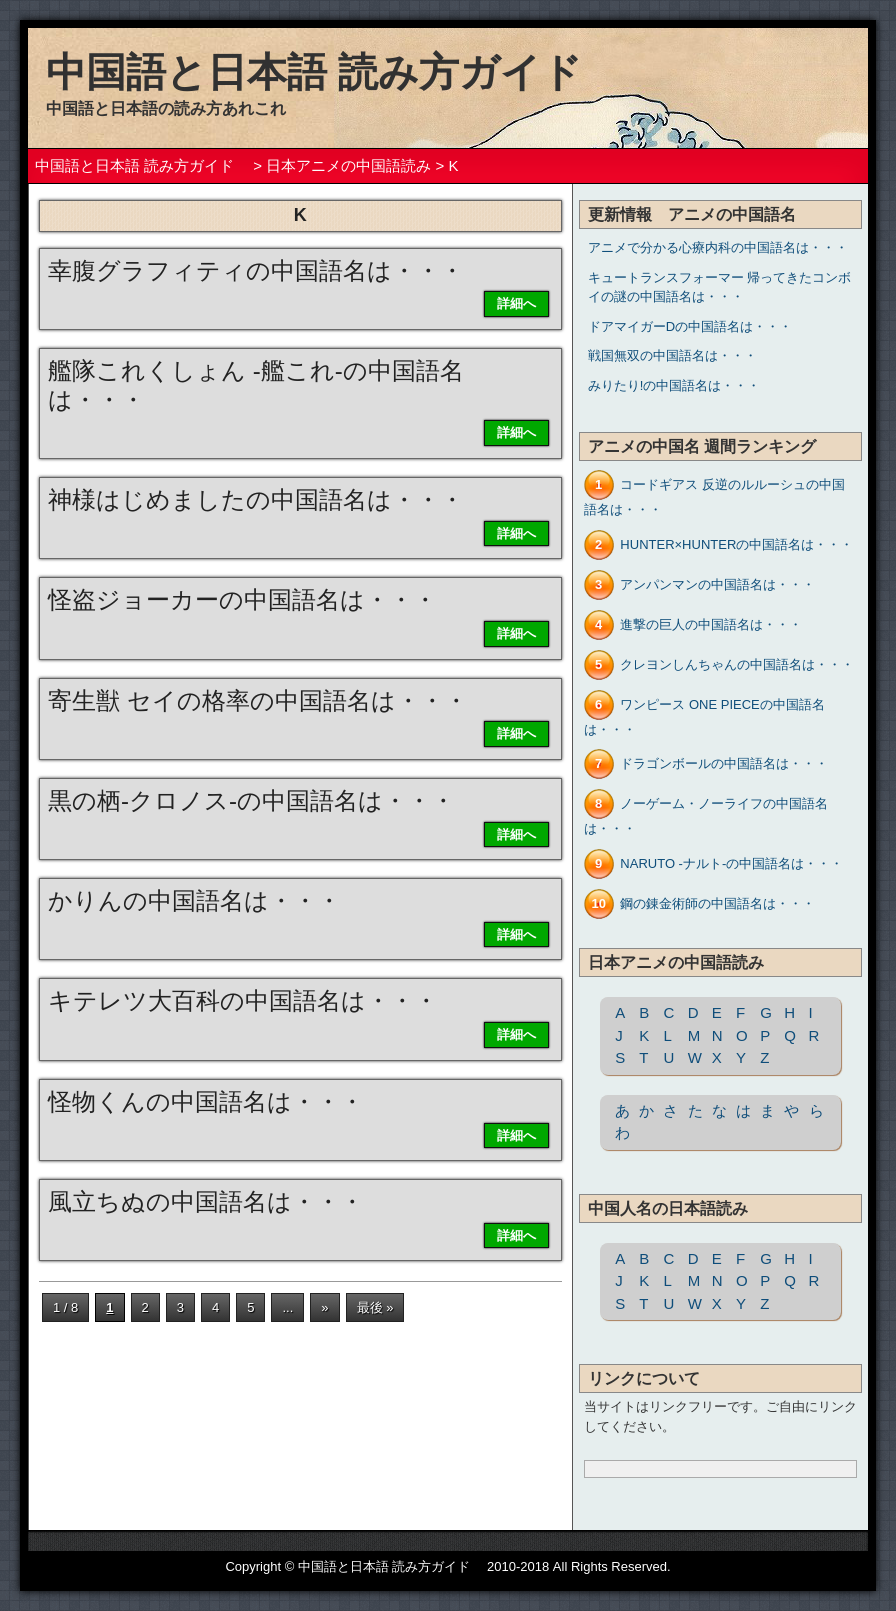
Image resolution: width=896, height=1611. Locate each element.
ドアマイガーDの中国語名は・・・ (690, 326)
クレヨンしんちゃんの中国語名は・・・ (737, 664)
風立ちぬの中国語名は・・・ (206, 1201)
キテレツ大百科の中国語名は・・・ (243, 1000)
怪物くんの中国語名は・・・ (206, 1101)
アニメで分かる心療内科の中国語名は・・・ (718, 247)
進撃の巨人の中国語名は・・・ (711, 624)
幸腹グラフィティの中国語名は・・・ (256, 270)
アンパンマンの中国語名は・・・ (717, 584)
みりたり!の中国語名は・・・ (674, 385)
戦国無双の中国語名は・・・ (672, 355)
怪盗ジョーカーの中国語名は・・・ (242, 599)
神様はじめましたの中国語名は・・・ (256, 499)
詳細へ (516, 303)
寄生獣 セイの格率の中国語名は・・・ (258, 700)
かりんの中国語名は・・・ (194, 900)
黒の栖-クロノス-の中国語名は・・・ (251, 800)
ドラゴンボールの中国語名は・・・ (724, 763)
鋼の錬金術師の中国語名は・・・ (717, 903)
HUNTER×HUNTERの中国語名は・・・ (736, 544)
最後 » (375, 1307)
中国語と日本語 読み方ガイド (334, 72)
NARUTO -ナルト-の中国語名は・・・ (731, 863)
